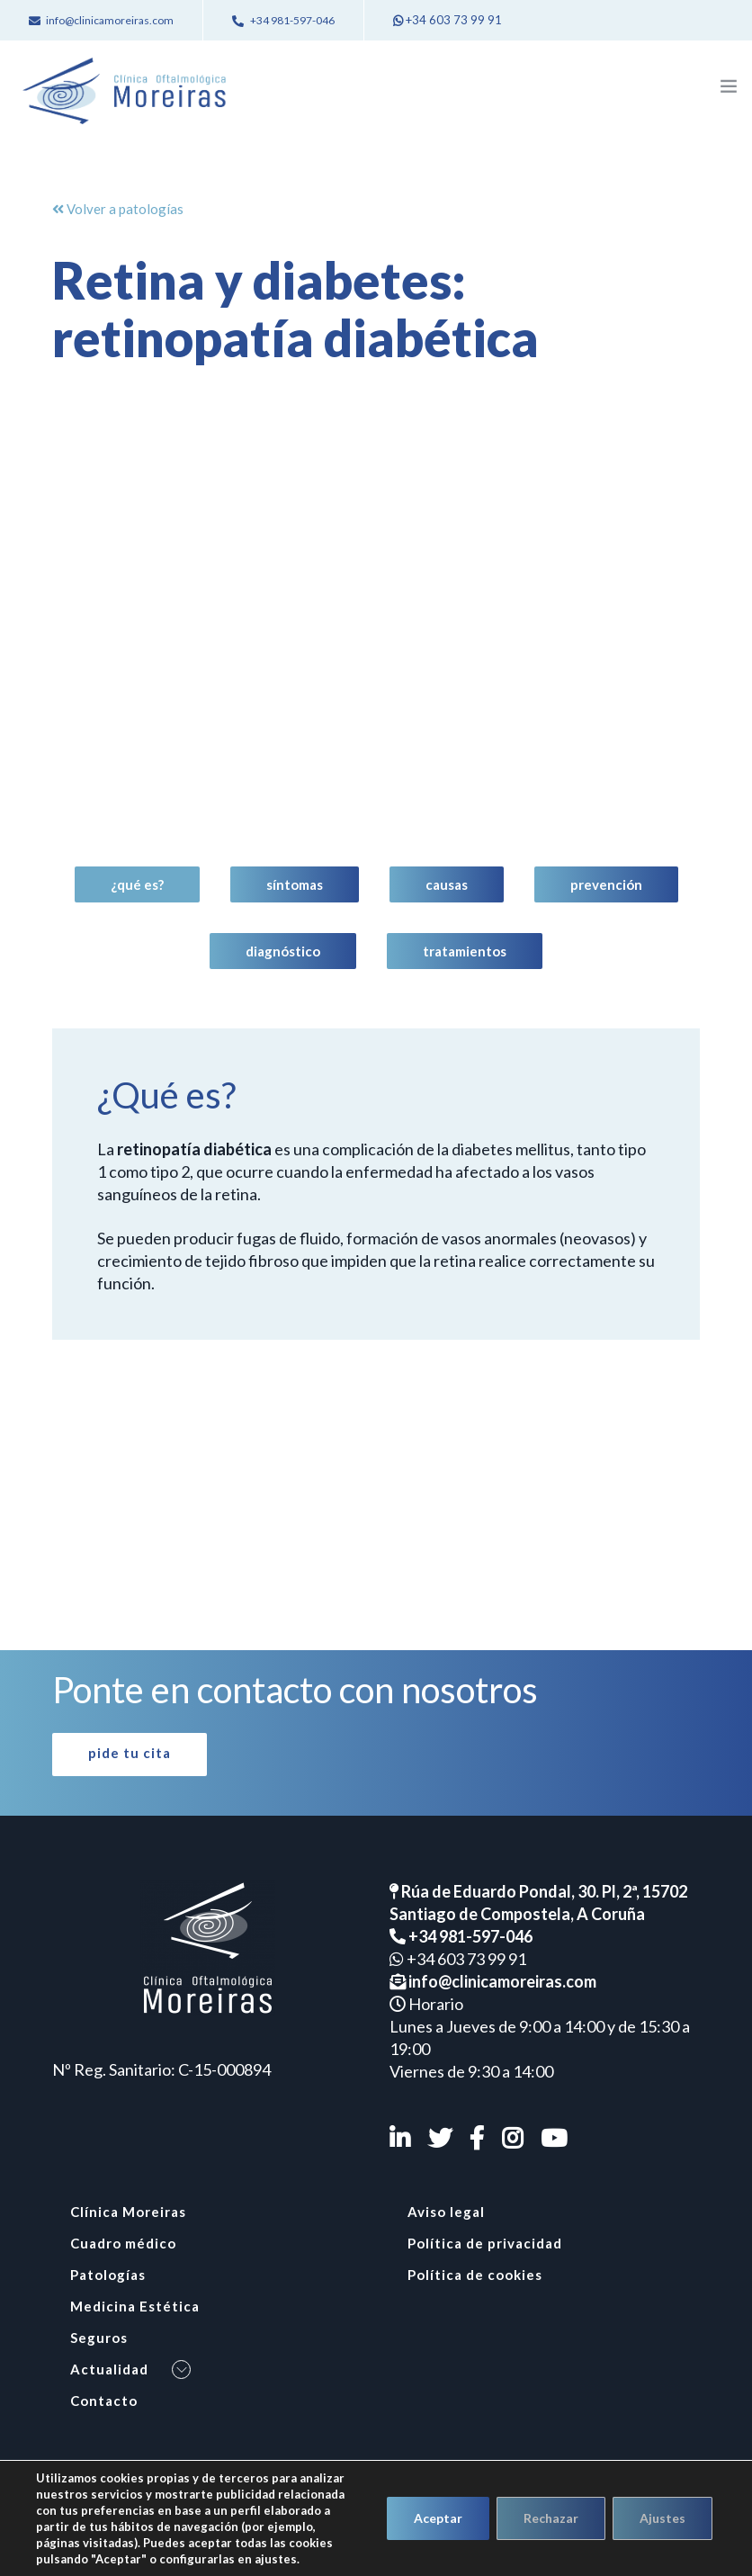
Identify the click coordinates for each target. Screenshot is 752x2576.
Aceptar (438, 2518)
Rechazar (551, 2518)
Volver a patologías (118, 209)
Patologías (108, 2274)
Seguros (99, 2337)
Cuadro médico (123, 2243)
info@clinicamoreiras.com (492, 1981)
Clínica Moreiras (128, 2212)
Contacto (104, 2400)
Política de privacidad (484, 2243)
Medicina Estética (135, 2306)
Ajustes (662, 2518)
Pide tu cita (129, 1753)
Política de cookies (474, 2274)
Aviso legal (446, 2212)
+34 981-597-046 (461, 1936)
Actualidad (109, 2369)
